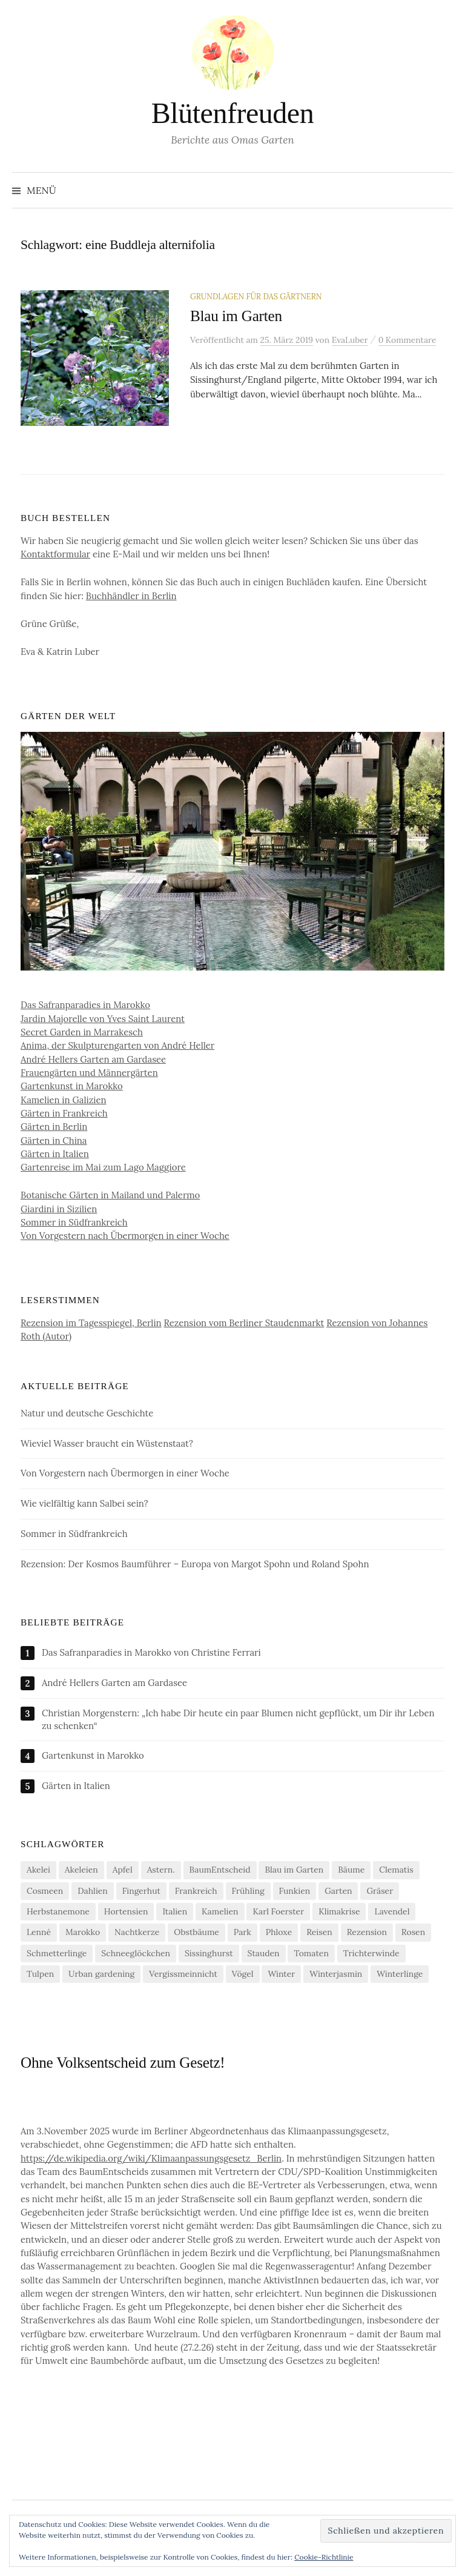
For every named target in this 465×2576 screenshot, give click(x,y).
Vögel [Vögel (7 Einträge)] (243, 1976)
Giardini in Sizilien (59, 1211)
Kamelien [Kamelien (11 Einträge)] (220, 1913)
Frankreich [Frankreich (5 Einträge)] (196, 1893)
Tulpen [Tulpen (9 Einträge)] (40, 1976)
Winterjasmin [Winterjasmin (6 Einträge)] (335, 1976)
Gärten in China (54, 1143)
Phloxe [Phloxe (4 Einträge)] (279, 1935)
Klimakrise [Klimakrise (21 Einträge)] (339, 1913)
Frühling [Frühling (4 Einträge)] (248, 1893)
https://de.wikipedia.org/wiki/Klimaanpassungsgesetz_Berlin (151, 2160)
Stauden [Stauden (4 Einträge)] (264, 1955)
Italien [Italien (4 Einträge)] (174, 1913)
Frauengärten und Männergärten (89, 1075)
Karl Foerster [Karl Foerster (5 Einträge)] (278, 1913)
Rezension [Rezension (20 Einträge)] (367, 1935)
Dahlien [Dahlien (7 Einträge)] (93, 1893)
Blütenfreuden (232, 113)
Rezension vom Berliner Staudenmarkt (244, 1325)
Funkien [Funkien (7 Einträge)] (295, 1893)
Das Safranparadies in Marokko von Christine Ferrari (151, 1655)
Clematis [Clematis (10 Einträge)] (396, 1872)
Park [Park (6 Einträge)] (242, 1935)
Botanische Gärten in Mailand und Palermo (110, 1198)
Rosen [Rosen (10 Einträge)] (413, 1935)
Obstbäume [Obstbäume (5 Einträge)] (196, 1935)
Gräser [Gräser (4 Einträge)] (379, 1893)
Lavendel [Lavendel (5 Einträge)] (391, 1913)
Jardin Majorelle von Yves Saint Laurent (103, 1021)
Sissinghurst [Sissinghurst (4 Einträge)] (209, 1955)
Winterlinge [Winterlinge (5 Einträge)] (400, 1976)
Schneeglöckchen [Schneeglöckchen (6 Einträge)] (135, 1955)
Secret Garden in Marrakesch (82, 1034)
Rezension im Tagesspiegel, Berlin (91, 1325)
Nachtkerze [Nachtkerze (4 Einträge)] (136, 1935)
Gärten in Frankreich (64, 1115)
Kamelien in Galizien (64, 1102)
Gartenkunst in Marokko (72, 1089)
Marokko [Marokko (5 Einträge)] (82, 1935)
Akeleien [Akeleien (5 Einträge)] (81, 1872)
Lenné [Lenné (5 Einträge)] (39, 1935)
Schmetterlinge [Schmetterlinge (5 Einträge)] (57, 1955)
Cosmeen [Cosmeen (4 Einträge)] (45, 1893)
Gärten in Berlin (54, 1129)
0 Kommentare (407, 339)
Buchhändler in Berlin (131, 598)
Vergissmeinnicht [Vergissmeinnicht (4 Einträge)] (183, 1976)
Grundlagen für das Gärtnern (256, 296)
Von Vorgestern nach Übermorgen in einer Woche (125, 1238)
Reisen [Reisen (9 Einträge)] (319, 1935)
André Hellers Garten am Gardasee (93, 1061)
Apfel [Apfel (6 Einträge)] (123, 1872)
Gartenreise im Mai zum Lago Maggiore (103, 1169)
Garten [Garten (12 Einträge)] (338, 1893)
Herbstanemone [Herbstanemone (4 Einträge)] (58, 1913)
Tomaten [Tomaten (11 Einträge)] (311, 1955)
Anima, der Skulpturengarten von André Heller (117, 1048)
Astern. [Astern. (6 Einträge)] (161, 1872)
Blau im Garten (236, 316)
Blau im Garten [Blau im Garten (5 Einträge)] (294, 1872)
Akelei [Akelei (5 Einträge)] (38, 1872)
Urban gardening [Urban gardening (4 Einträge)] (101, 1976)
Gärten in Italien (55, 1156)
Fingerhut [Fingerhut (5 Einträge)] (141, 1893)
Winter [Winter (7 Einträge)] (281, 1976)
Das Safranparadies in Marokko (85, 1008)
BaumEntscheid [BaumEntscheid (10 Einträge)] (220, 1872)
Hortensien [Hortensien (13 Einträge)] (126, 1913)
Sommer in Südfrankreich (74, 1224)
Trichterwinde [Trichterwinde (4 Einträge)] (371, 1955)
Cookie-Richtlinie (323, 2556)
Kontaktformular (55, 556)
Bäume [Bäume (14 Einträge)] (351, 1872)
